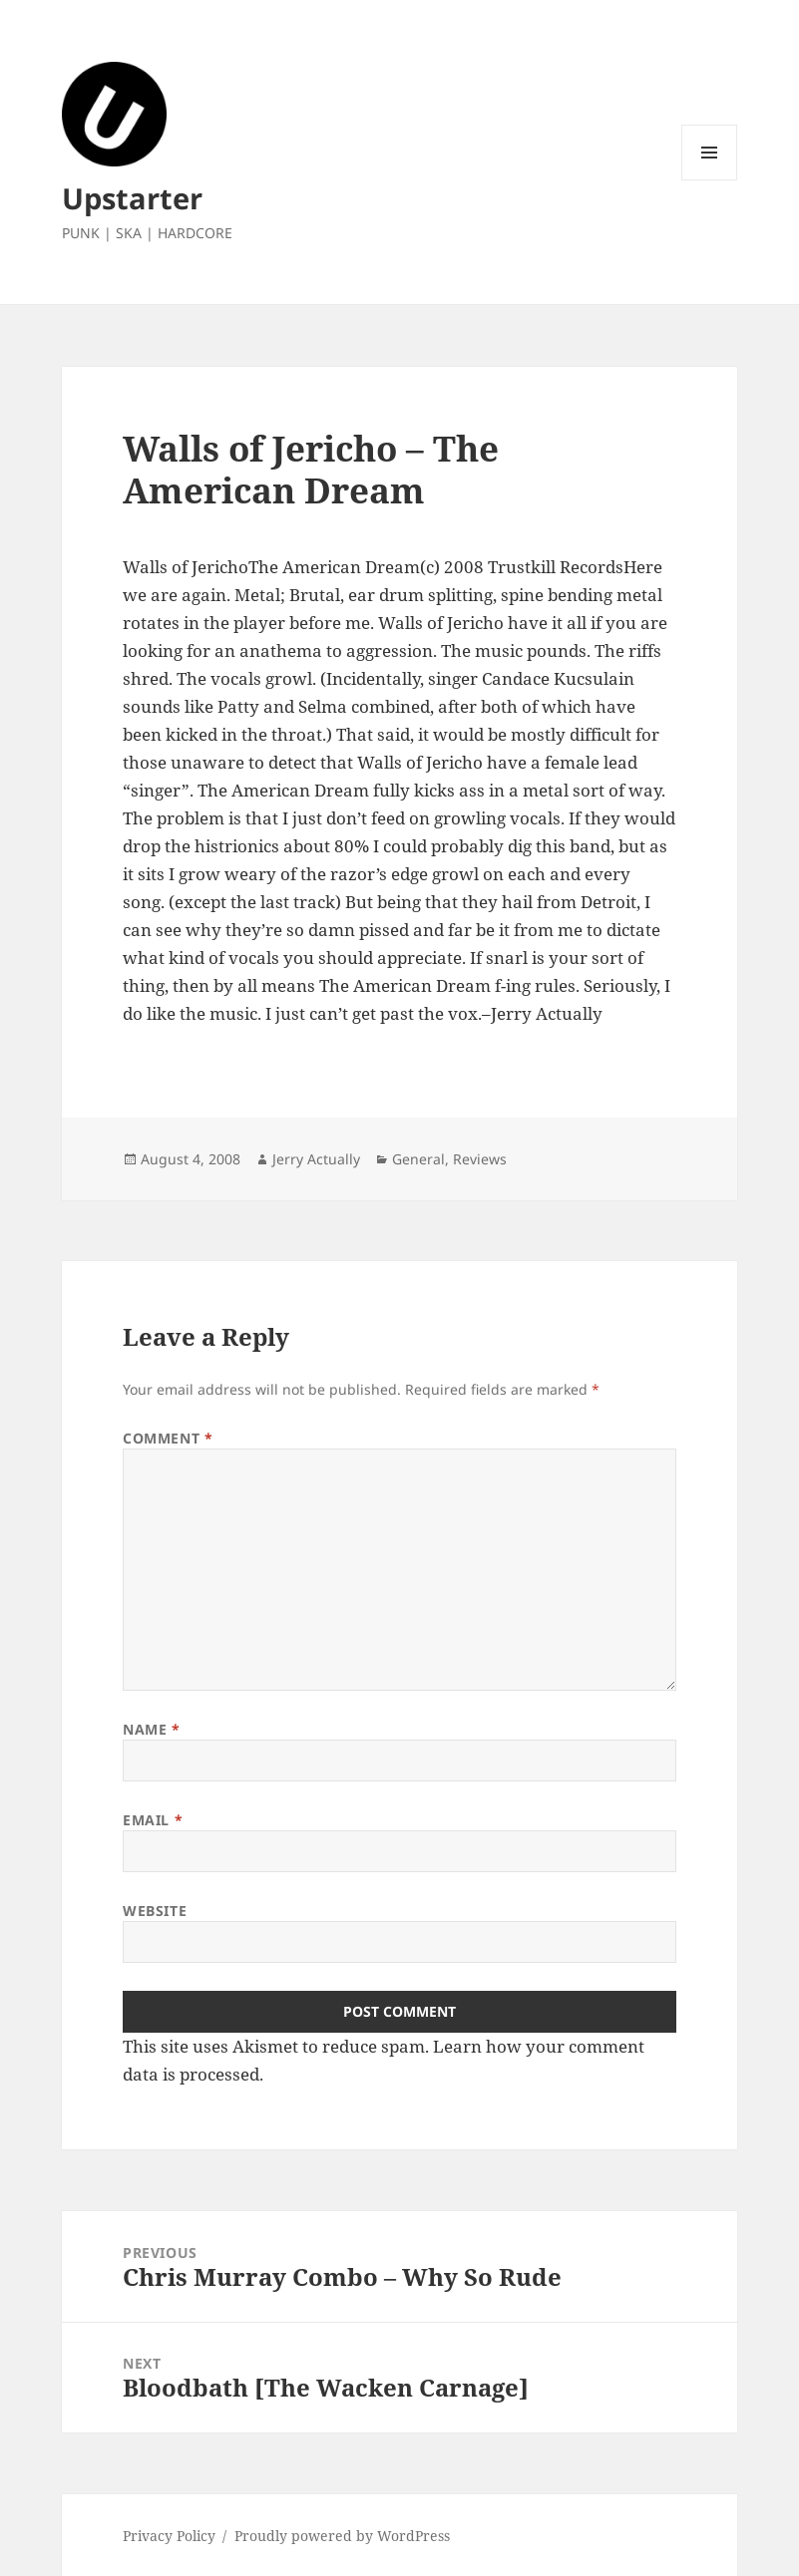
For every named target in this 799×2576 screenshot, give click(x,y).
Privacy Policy (169, 2535)
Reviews (480, 1158)
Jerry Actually (316, 1158)
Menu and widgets (709, 179)
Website (155, 1910)
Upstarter (132, 197)
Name (151, 1729)
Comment (167, 1438)
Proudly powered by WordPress (342, 2535)
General (418, 1158)
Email (153, 1819)
